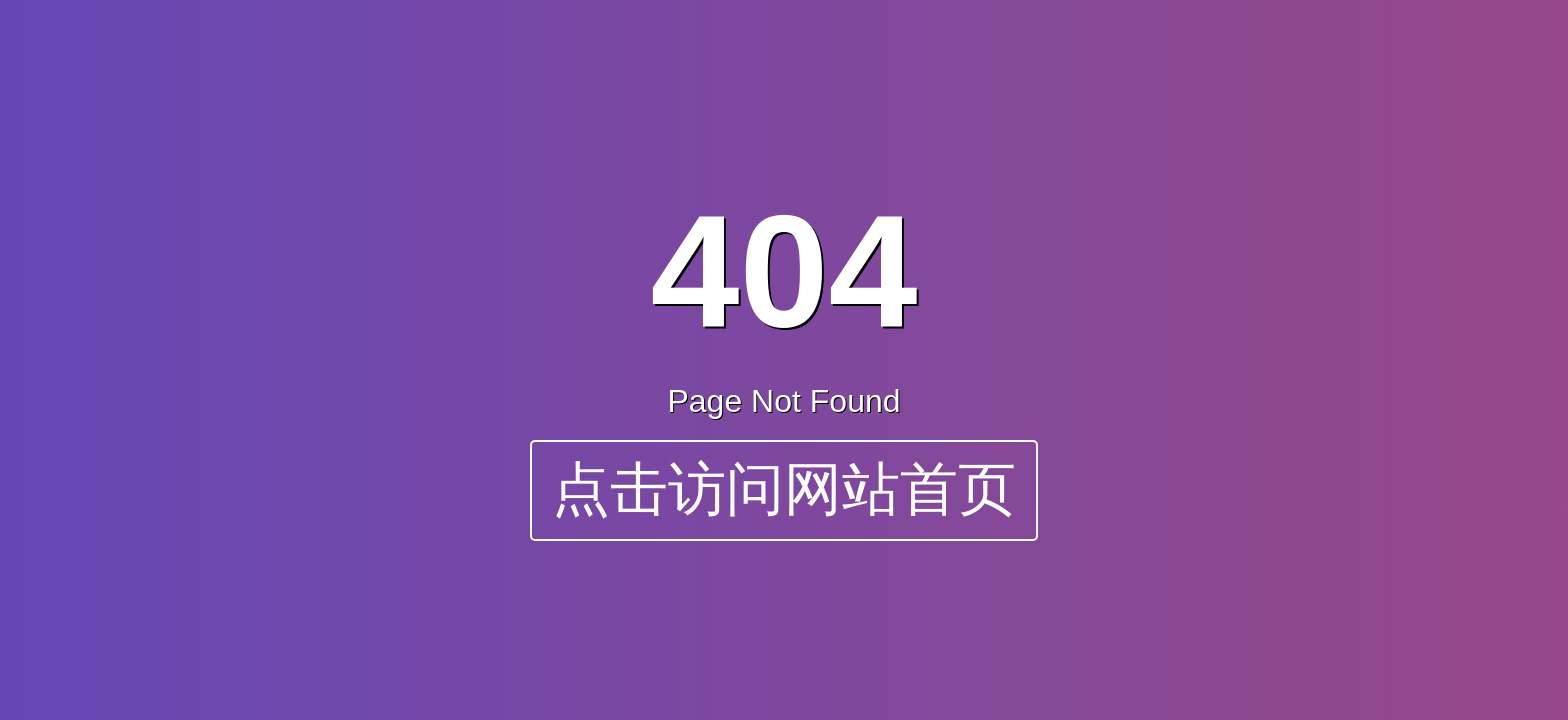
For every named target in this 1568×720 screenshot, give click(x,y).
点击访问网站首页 (784, 489)
